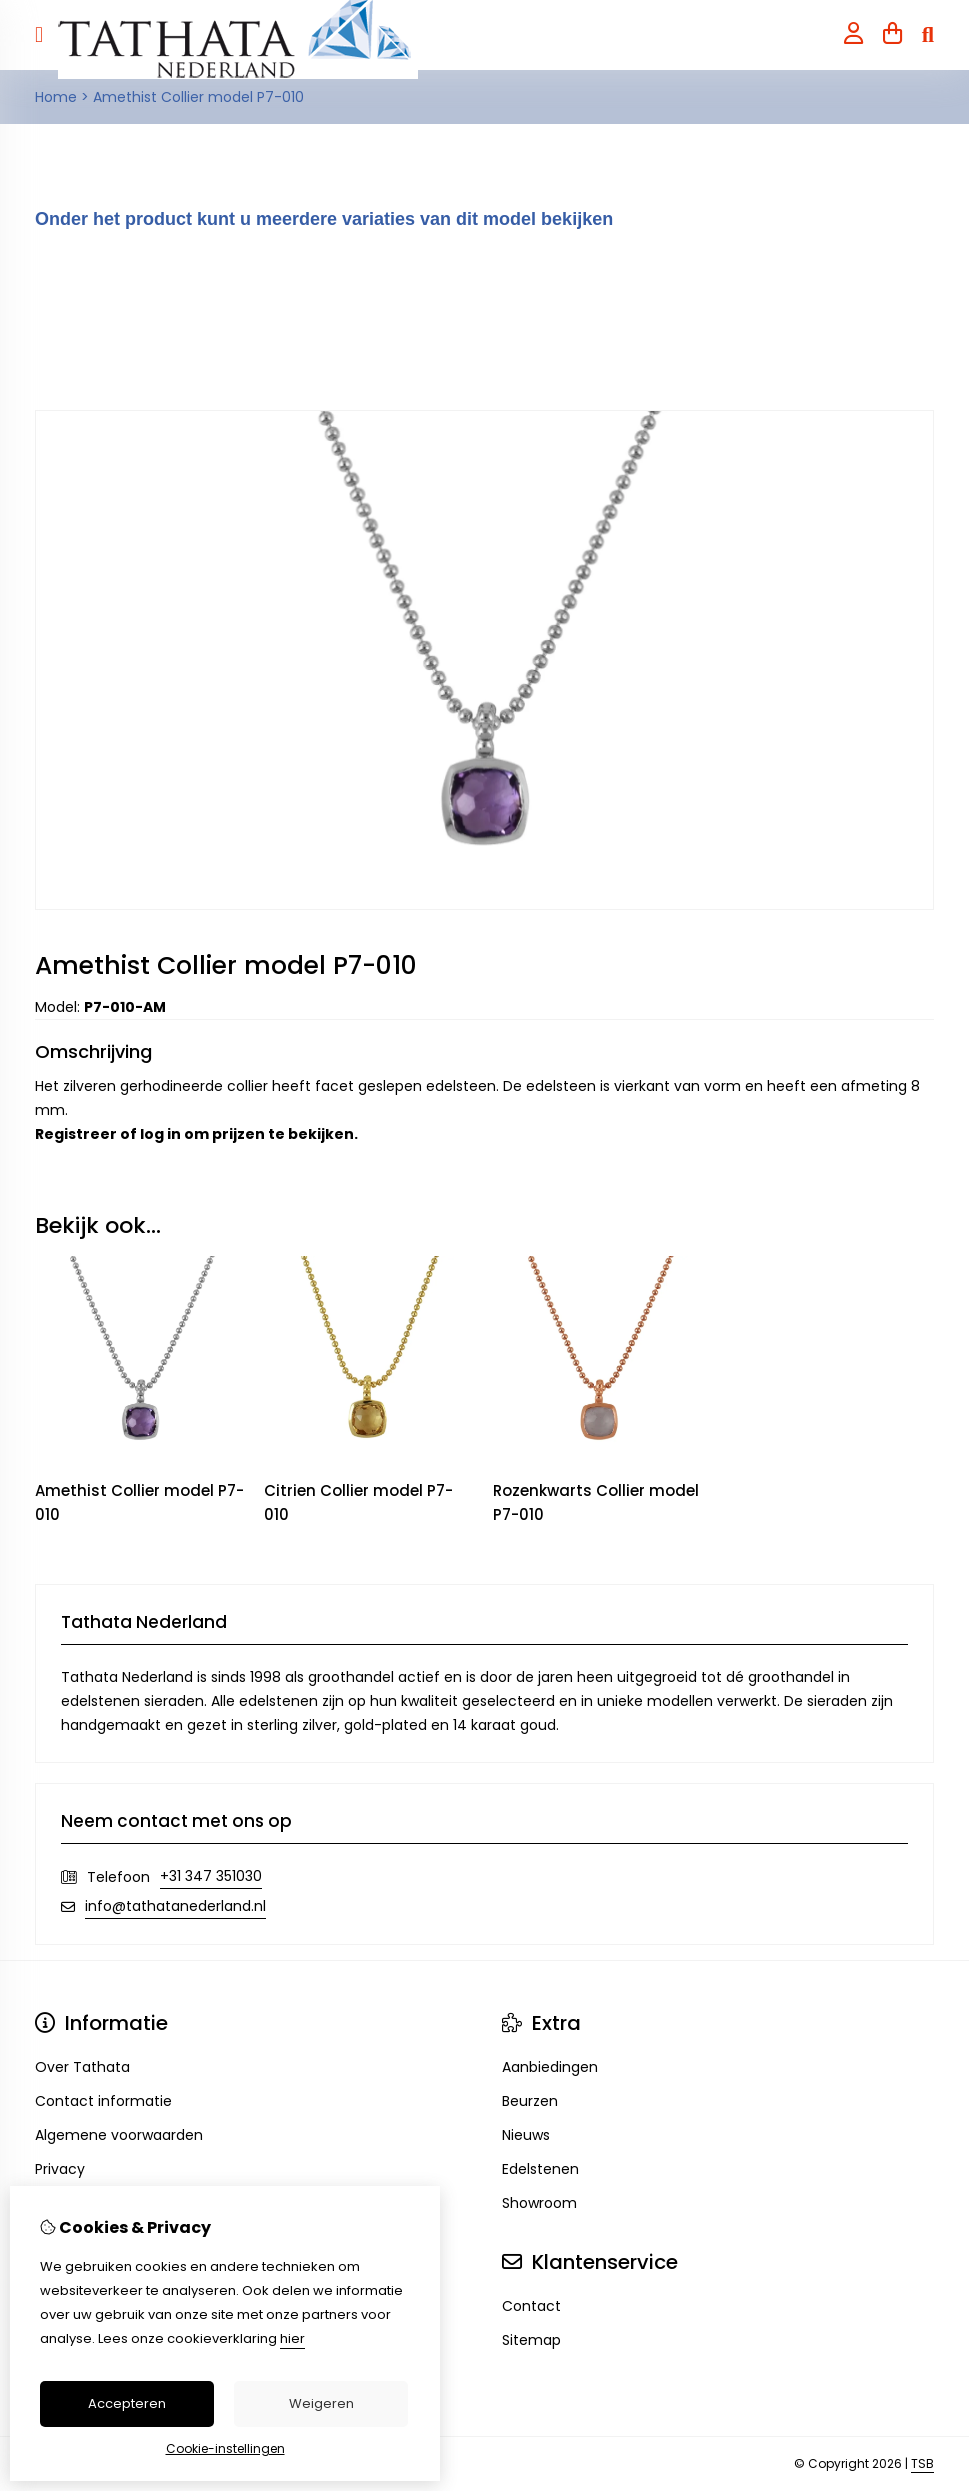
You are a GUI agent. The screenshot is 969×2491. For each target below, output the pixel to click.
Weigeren (321, 2403)
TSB (922, 2463)
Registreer (76, 1134)
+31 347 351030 (211, 1876)
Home (56, 97)
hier (292, 2338)
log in (160, 1134)
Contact (531, 2306)
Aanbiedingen (550, 2067)
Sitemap (531, 2340)
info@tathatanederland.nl (175, 1906)
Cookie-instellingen (225, 2448)
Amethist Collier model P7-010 (198, 97)
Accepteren (127, 2403)
